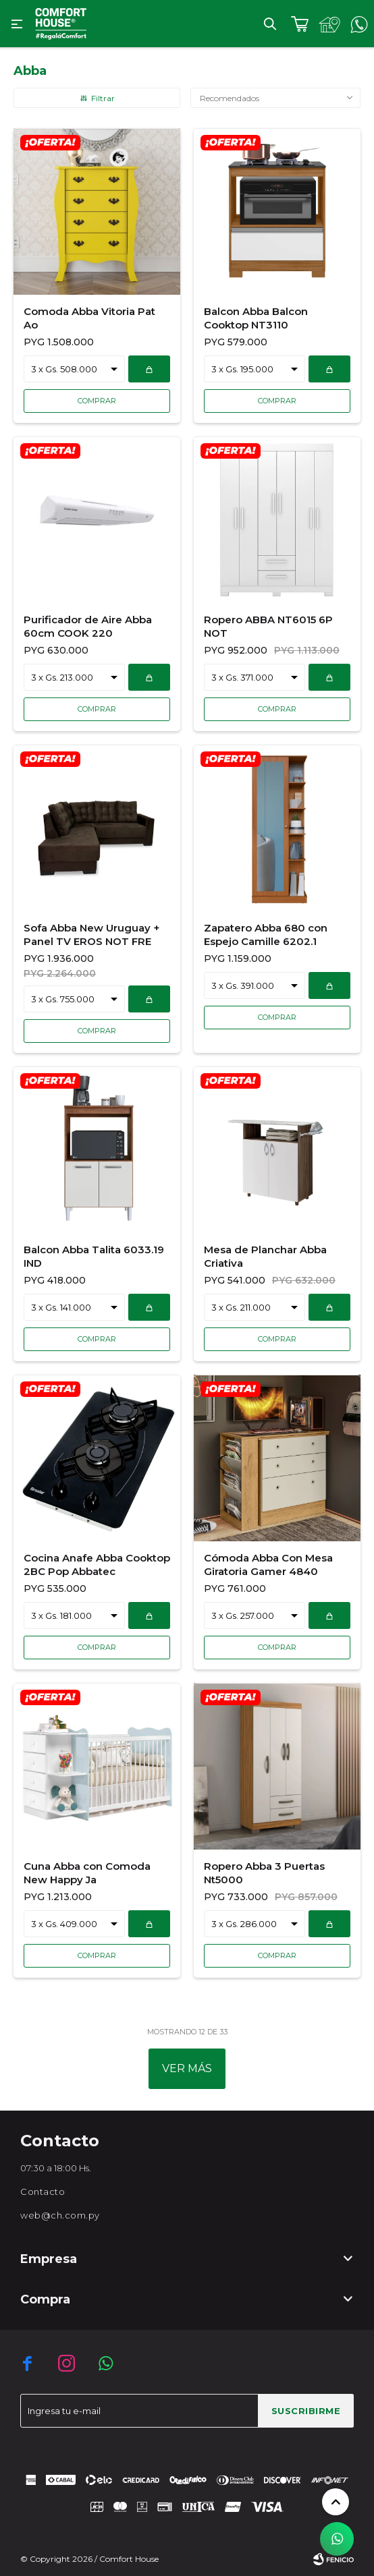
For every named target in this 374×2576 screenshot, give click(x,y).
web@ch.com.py (60, 2215)
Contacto (42, 2191)
